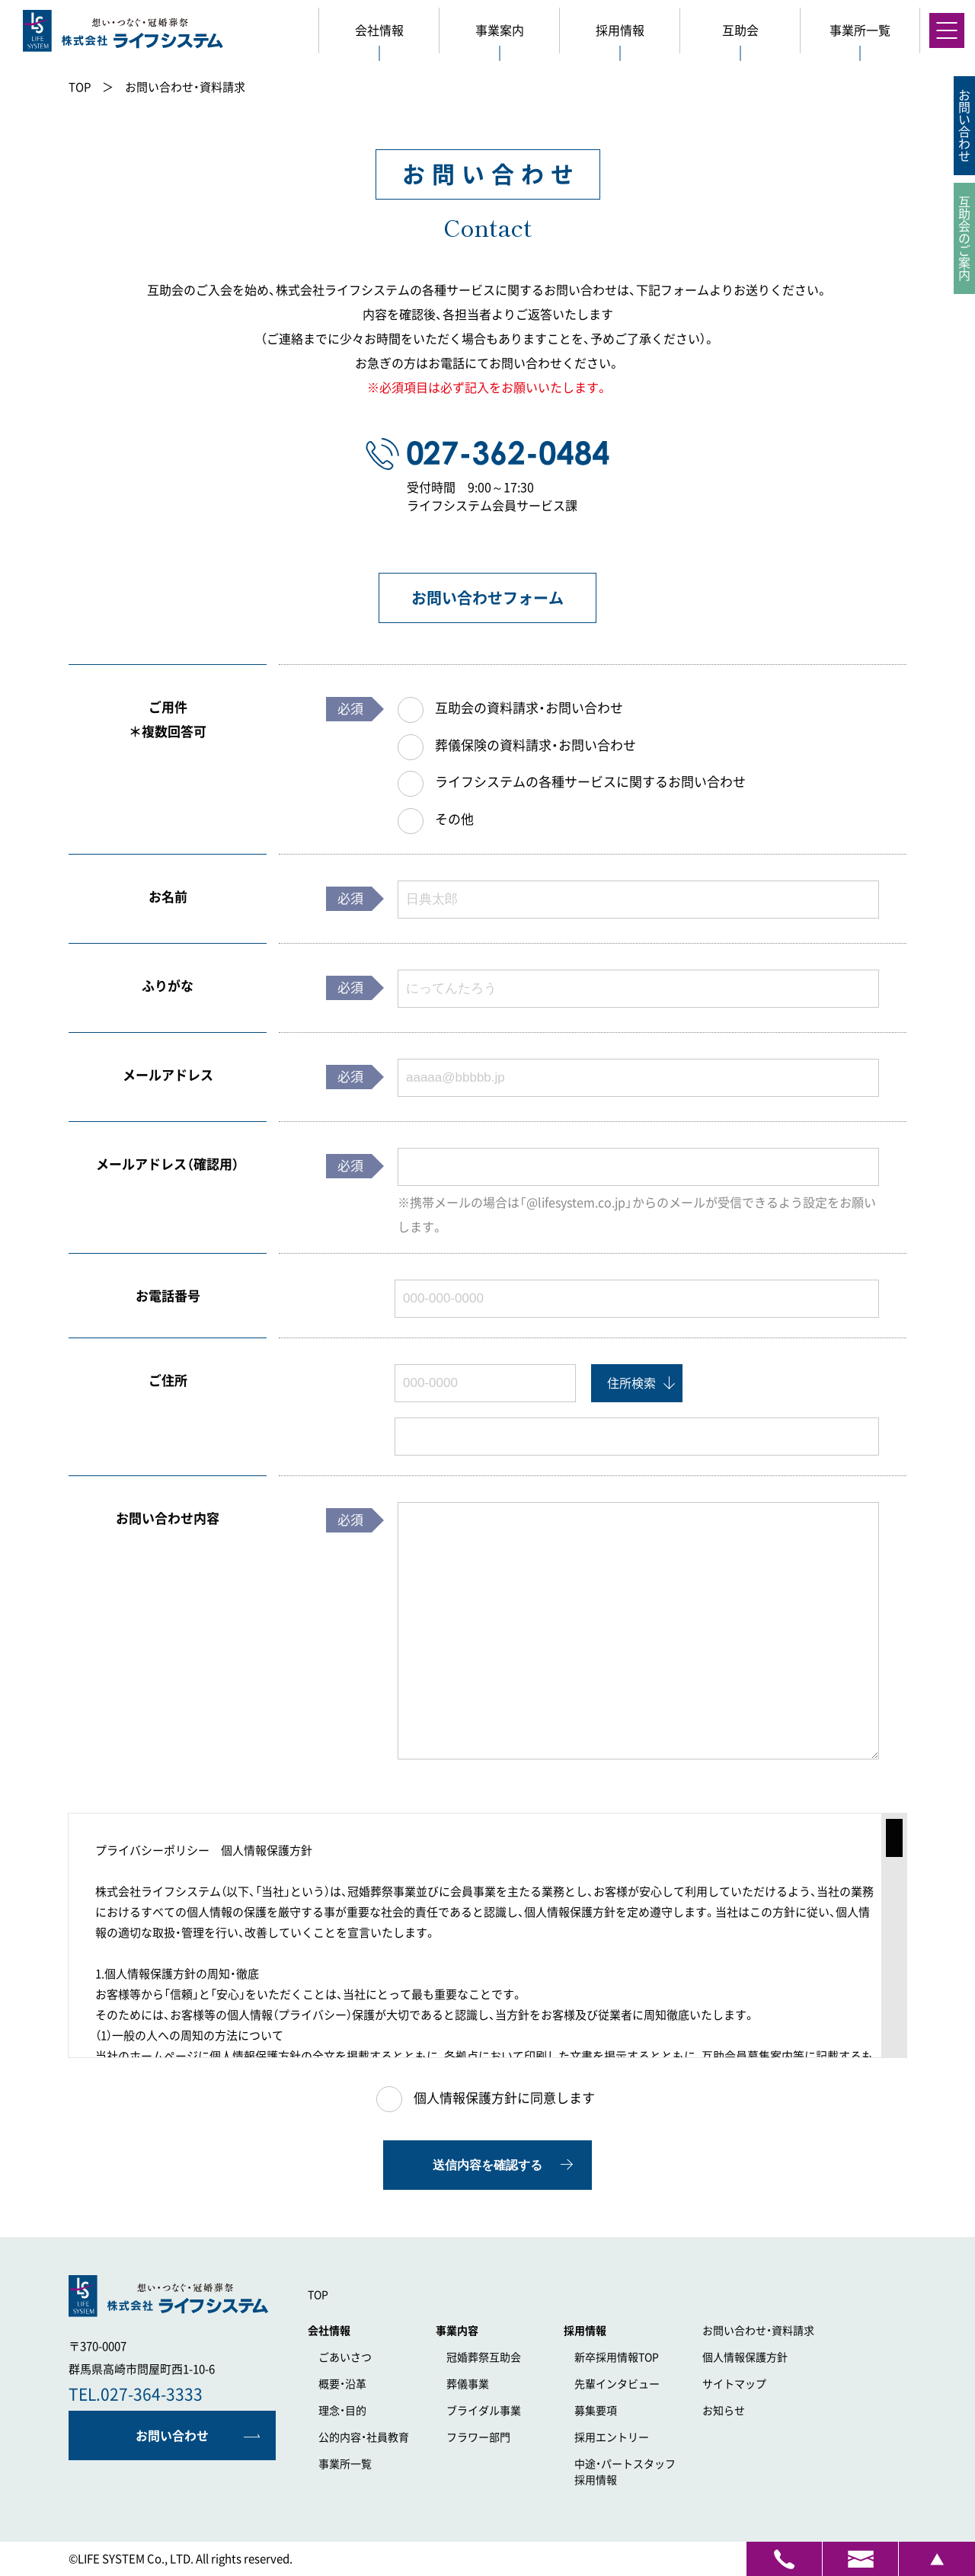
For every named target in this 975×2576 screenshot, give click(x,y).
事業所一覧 (345, 2464)
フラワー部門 (478, 2437)
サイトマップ (734, 2384)
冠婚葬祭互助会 (483, 2357)
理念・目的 (342, 2410)
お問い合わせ (172, 2436)
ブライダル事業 (483, 2410)
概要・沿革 (342, 2384)
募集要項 (595, 2410)
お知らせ (723, 2410)
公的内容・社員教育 (363, 2437)
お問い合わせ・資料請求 (758, 2330)
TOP (318, 2295)
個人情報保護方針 (745, 2357)
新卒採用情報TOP (616, 2357)
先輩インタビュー (617, 2384)
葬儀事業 (467, 2384)
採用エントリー (611, 2437)
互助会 (740, 30)
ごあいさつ (345, 2357)
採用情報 (633, 2470)
